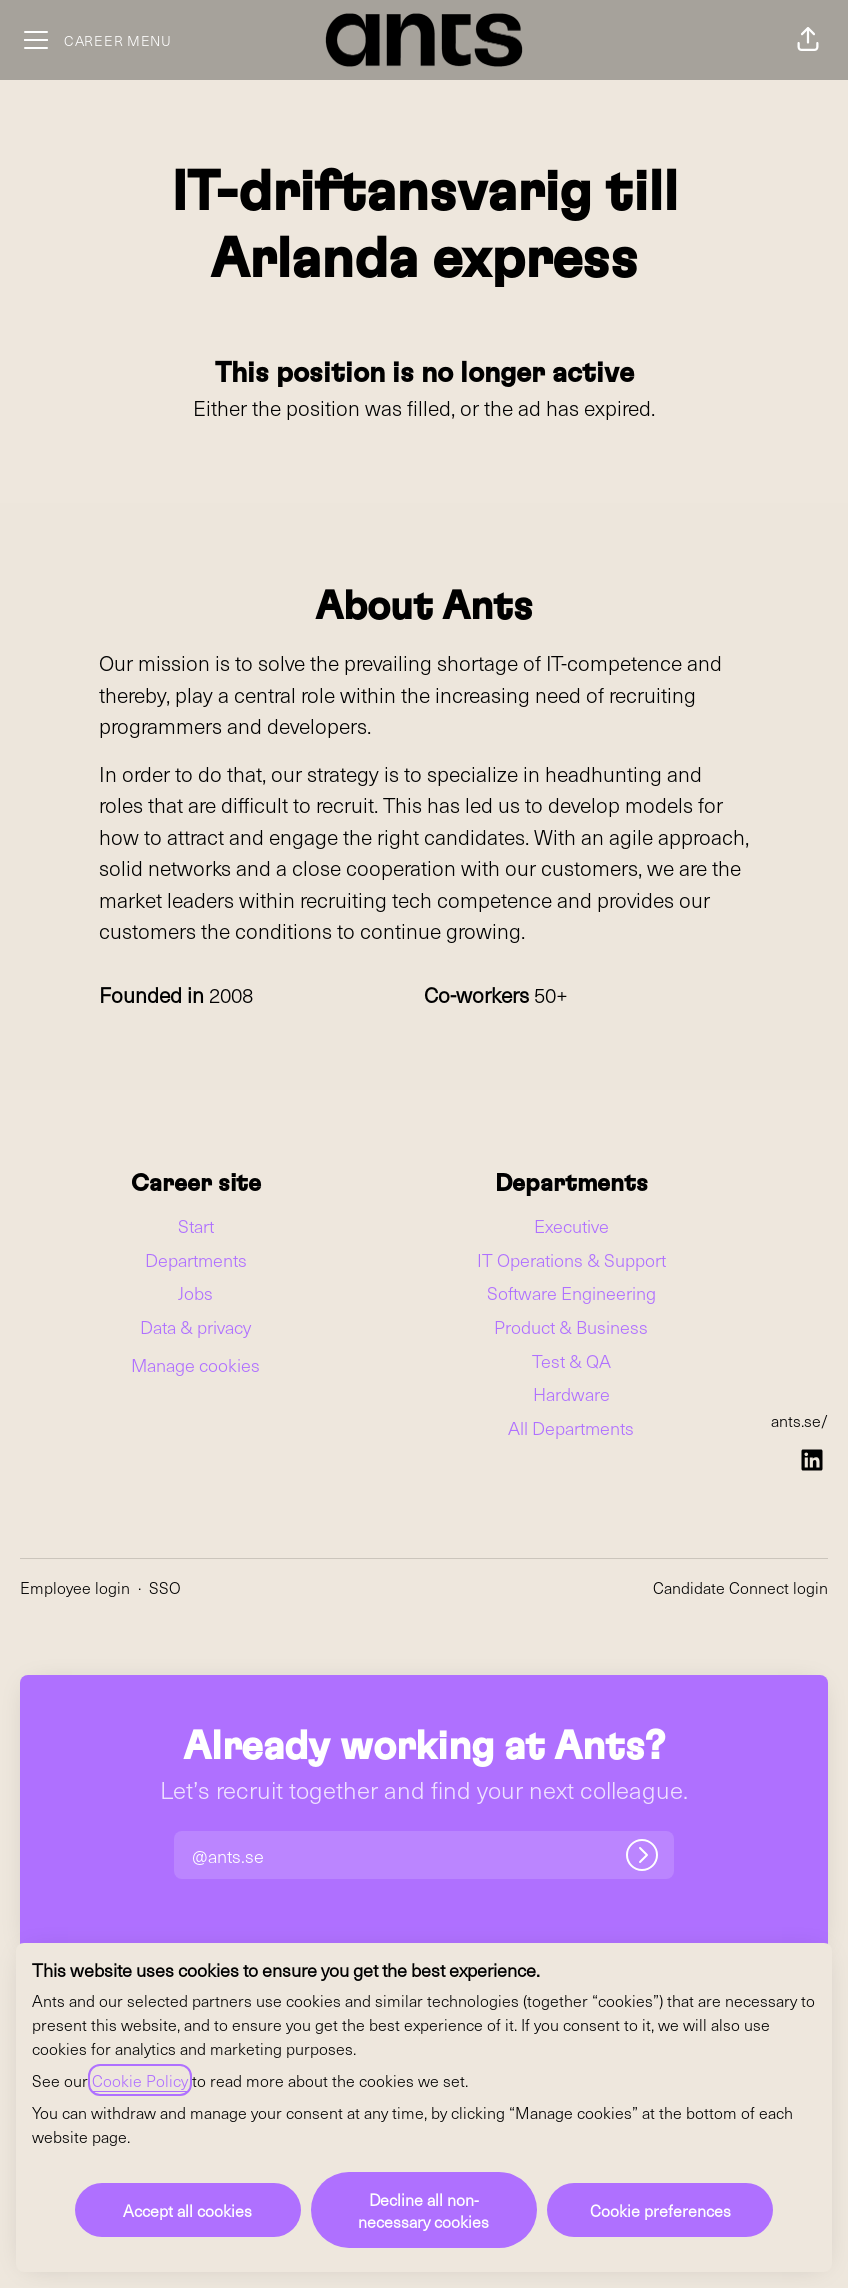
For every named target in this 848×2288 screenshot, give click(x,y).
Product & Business (571, 1326)
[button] (808, 40)
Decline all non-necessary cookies (423, 2210)
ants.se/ (799, 1420)
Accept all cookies (187, 2210)
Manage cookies (195, 1364)
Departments (196, 1259)
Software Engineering (571, 1292)
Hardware (571, 1393)
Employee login (75, 1587)
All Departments (571, 1427)
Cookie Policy (140, 2080)
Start (196, 1225)
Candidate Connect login (740, 1587)
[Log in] (642, 1855)
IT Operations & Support (571, 1259)
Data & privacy (195, 1326)
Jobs (195, 1292)
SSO (165, 1587)
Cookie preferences (660, 2210)
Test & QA (571, 1360)
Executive (571, 1225)
